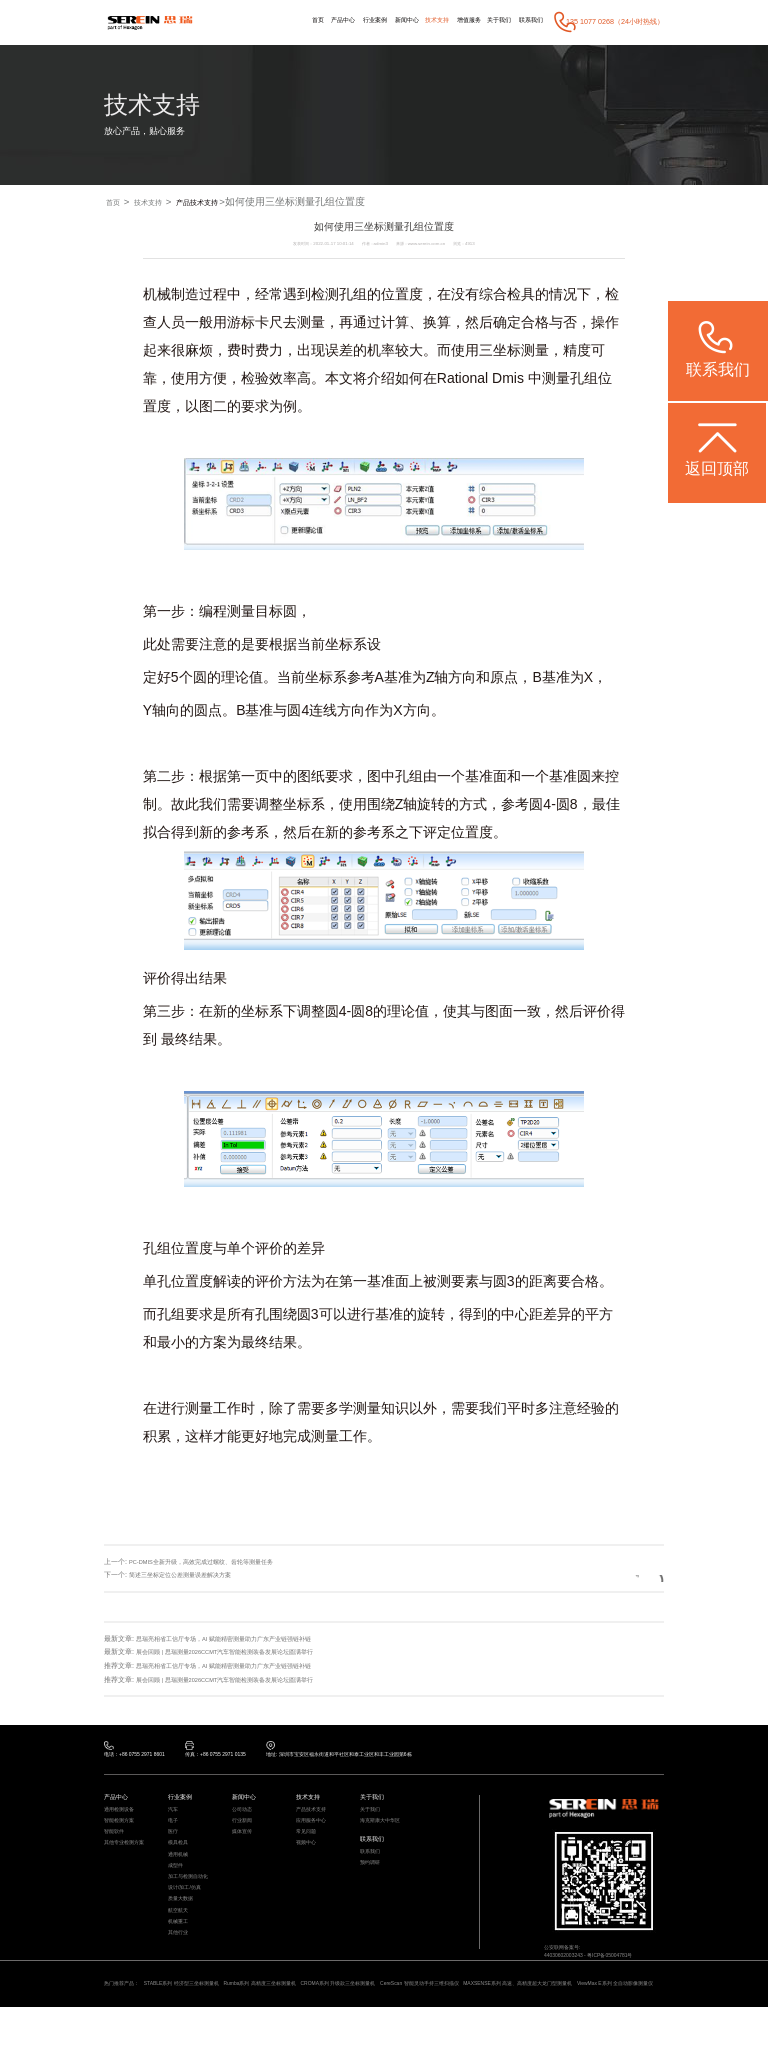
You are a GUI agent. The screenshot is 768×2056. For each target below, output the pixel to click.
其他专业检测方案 (128, 1859)
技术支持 (417, 21)
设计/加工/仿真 (188, 1917)
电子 (174, 1830)
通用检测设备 (122, 1816)
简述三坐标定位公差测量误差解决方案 (188, 1575)
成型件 (177, 1888)
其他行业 (180, 1974)
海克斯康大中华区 (384, 1830)
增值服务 (454, 21)
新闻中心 (381, 21)
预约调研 (372, 1882)
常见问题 (308, 1845)
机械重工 (180, 1960)
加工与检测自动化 (192, 1902)
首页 (275, 21)
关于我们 (490, 21)
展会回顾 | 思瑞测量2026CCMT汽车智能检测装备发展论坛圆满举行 (241, 1651)
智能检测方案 (122, 1830)
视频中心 (308, 1859)
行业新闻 (244, 1830)
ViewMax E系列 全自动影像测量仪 (175, 2031)
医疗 (174, 1845)
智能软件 (116, 1845)
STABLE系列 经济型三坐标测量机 (198, 2018)
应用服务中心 (314, 1830)
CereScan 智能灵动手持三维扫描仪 (490, 2018)
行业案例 (343, 21)
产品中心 (306, 21)
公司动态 (244, 1816)
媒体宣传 (244, 1845)
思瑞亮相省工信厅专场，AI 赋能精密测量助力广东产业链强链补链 (238, 1638)
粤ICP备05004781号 (627, 1964)
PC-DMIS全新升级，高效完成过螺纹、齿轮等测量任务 (214, 1562)
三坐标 (500, 352)
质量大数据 (183, 1931)
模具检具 (180, 1859)
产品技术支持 (226, 202)
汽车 (174, 1816)
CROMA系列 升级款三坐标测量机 (390, 2018)
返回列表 (628, 1575)
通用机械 (180, 1873)
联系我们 (528, 21)
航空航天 (180, 1946)
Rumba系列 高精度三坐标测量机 (294, 2018)
